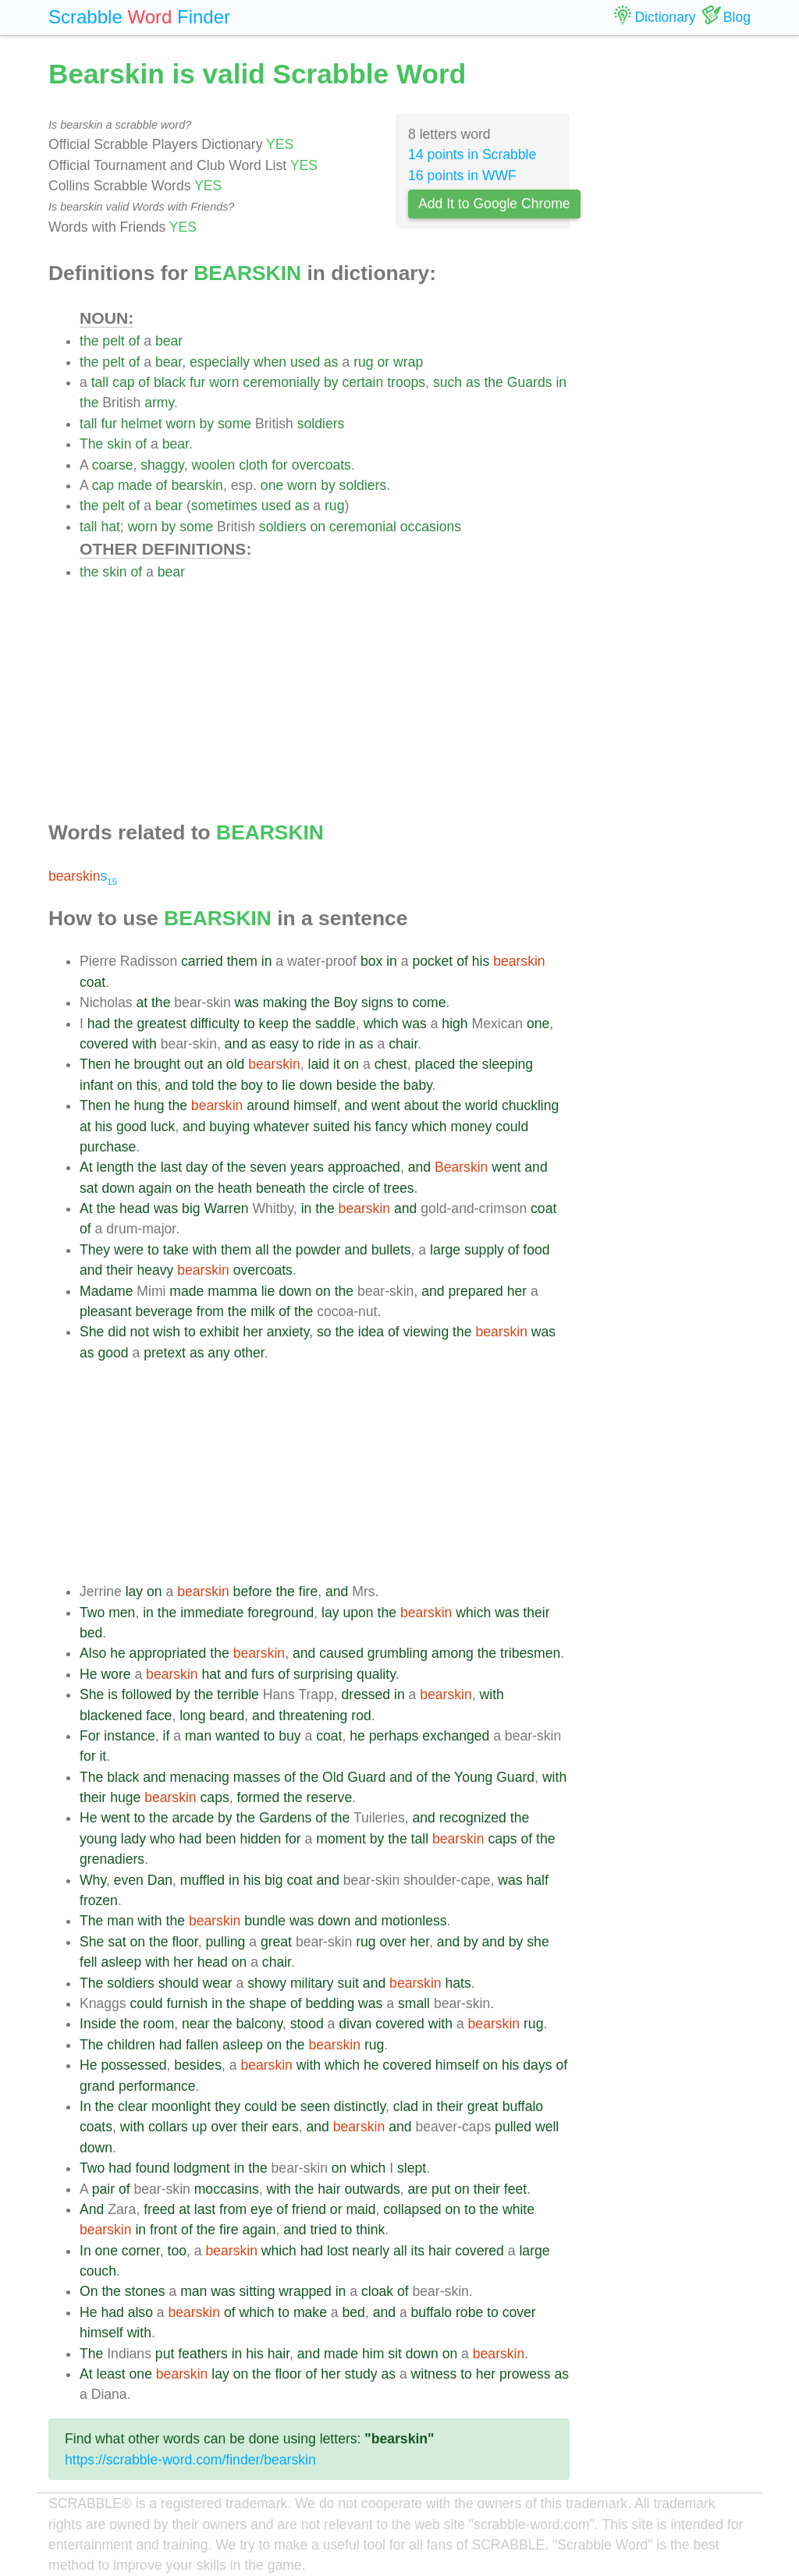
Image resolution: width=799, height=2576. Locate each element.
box (371, 961)
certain (363, 382)
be (289, 2106)
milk (262, 1311)
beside (356, 1085)
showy (266, 1983)
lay (135, 1591)
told (203, 1085)
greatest (161, 1023)
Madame (106, 1291)
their (119, 1270)
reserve (330, 1797)
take (176, 1250)
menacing (199, 1777)
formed (258, 1797)
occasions (430, 526)
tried (323, 2229)
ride (329, 1044)
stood (307, 2023)
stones (145, 2291)
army (159, 402)
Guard (366, 1777)
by (331, 382)
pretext (165, 1353)
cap (123, 382)
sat (89, 1188)
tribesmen (530, 1653)
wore (115, 1674)
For (90, 1736)
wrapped (305, 2291)
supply (484, 1250)
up (200, 2126)
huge (125, 1797)
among (452, 1653)
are (418, 2189)
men (121, 1612)
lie (289, 1085)
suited (331, 1126)
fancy (391, 1126)
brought (156, 1064)
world (481, 1105)
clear (132, 2106)
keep (274, 1023)
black (170, 382)
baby (417, 1085)
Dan (159, 1880)
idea (371, 1331)
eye (261, 2209)
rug (363, 362)
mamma (232, 1291)
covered (104, 1044)
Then (95, 1064)
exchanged (455, 1736)
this (146, 1085)
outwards (372, 2189)
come (429, 1002)
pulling (225, 1942)
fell (89, 1962)
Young (473, 1777)
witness (434, 2374)
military (312, 1983)
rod (361, 1715)
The (91, 444)
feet (515, 2189)
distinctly (359, 2106)
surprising (323, 1674)
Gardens (285, 1818)
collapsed (412, 2209)
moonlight (181, 2106)
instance (129, 1736)
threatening (313, 1715)
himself (315, 1105)
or (384, 362)
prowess (525, 2374)
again (155, 1188)
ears (285, 2126)
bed (91, 1633)
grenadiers (112, 1859)
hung (148, 1105)
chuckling (530, 1105)
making (285, 1002)
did (117, 1331)
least (111, 2374)
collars (168, 2126)
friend (309, 2209)
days (537, 2065)
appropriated (168, 1653)
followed (147, 1694)
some (234, 423)
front (163, 2229)
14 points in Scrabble (472, 154)
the (89, 341)
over (392, 1942)
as (331, 362)
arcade (193, 1818)
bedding (330, 2003)
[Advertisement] (325, 691)
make (310, 2312)
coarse (112, 465)
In (85, 2106)
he (122, 1064)
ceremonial (362, 526)
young (98, 1839)
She (92, 1331)
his (481, 961)
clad (405, 2106)
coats (96, 2126)
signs (377, 1002)
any (218, 1353)
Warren (226, 1208)
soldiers (321, 423)
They (95, 1250)
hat (110, 526)
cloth (253, 465)
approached (364, 1167)
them (242, 961)
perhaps (394, 1736)
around (268, 1105)
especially (220, 362)
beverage (163, 1311)
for (280, 465)
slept (411, 2168)
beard (226, 1715)
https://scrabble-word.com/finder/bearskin (190, 2460)
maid (360, 2209)
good (131, 1126)
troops (406, 382)
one (272, 485)
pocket (432, 961)
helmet (141, 423)
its (418, 2250)
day (197, 1167)
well (547, 2126)
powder (318, 1250)
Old (332, 1777)
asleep (121, 1962)
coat (92, 982)
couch (98, 2271)
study (360, 2374)
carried (202, 961)
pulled (513, 2126)
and (236, 1044)
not (139, 1331)
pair (103, 2189)
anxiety (288, 1331)
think (370, 2229)
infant (96, 1085)
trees (398, 1188)
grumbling (398, 1653)
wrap (408, 362)
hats (458, 1983)
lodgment (201, 2168)
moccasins (226, 2189)
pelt (113, 341)
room (158, 2023)
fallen (202, 2045)
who (162, 1839)
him (373, 2353)
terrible (238, 1694)
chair (403, 1044)
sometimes (224, 505)
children (131, 2045)
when (270, 362)
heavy (155, 1270)
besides (198, 2065)
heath (235, 1188)
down (316, 1085)
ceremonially (281, 382)
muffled (202, 1880)
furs (262, 1674)
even (129, 1880)
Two (92, 1612)
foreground (280, 1612)
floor (184, 1942)
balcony (259, 2023)
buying (229, 1126)
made (135, 485)
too (177, 2250)
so (324, 1331)
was (247, 1002)
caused (341, 1653)
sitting (257, 2291)
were (129, 1250)
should (178, 1983)
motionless (413, 1920)
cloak (377, 2291)
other (249, 1353)
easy (284, 1044)
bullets (391, 1250)
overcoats (321, 465)
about (421, 1105)
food (536, 1250)
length (115, 1167)
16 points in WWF (462, 175)
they (227, 2106)
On (89, 2291)
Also (93, 1653)
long (192, 1715)
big (191, 1208)
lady (133, 1839)
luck (163, 1126)
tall (100, 382)
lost (337, 2250)
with (144, 1044)
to (403, 1002)
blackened (111, 1715)
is (113, 1694)
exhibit (220, 1331)
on (317, 526)
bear (169, 341)
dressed (366, 1694)
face (159, 1715)
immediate (211, 1612)
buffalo (523, 2106)
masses (257, 1777)
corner (141, 2250)
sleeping (508, 1064)
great (276, 1942)
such (447, 382)
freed (159, 2209)
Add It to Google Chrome (494, 203)
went (385, 1105)
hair (329, 2189)
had (98, 1023)
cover (519, 2312)
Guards (529, 382)
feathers (203, 2353)
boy (251, 1085)
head (134, 1208)
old (235, 1064)
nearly (370, 2250)
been (220, 1839)
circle (348, 1188)
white (518, 2209)
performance (157, 2086)
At (86, 1167)
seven (268, 1167)
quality (376, 1674)
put (440, 2189)
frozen (99, 1900)
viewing (426, 1331)
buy (289, 1736)
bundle (265, 1920)
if (166, 1736)
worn (224, 382)
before (252, 1591)
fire (308, 1591)
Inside (98, 2023)
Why (93, 1880)
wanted (237, 1736)
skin (119, 444)
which (381, 1023)
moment (341, 1839)
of (134, 341)
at (141, 1002)
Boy (345, 1002)
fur (198, 382)
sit (395, 2353)
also (140, 2312)
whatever (281, 1126)
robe (469, 2312)
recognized (472, 1818)
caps (215, 1797)
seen (315, 2106)
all (262, 1250)
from (210, 1311)
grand (97, 2086)
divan (355, 2023)
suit (348, 1983)
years (307, 1167)
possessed (133, 2065)
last (171, 1167)
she (538, 1942)
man (198, 1736)
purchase (108, 1147)
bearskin (197, 485)
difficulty (215, 1023)
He (89, 1674)
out (193, 1064)
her (517, 1291)
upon (358, 1612)
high (454, 1023)
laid (318, 1064)
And (92, 2209)
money (471, 1126)
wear (217, 1983)
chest (391, 1064)
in (561, 382)
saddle (335, 1023)
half (538, 1880)
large (445, 1250)
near (195, 2023)
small (414, 2003)
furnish (187, 2003)
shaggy (161, 465)
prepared (475, 1291)
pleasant (106, 1311)
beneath (281, 1188)
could (511, 1126)
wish (166, 1331)
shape (267, 2003)
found (152, 2168)
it (336, 1064)
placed (434, 1064)
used (305, 362)
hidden (260, 1839)
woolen (213, 465)
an (214, 1064)
